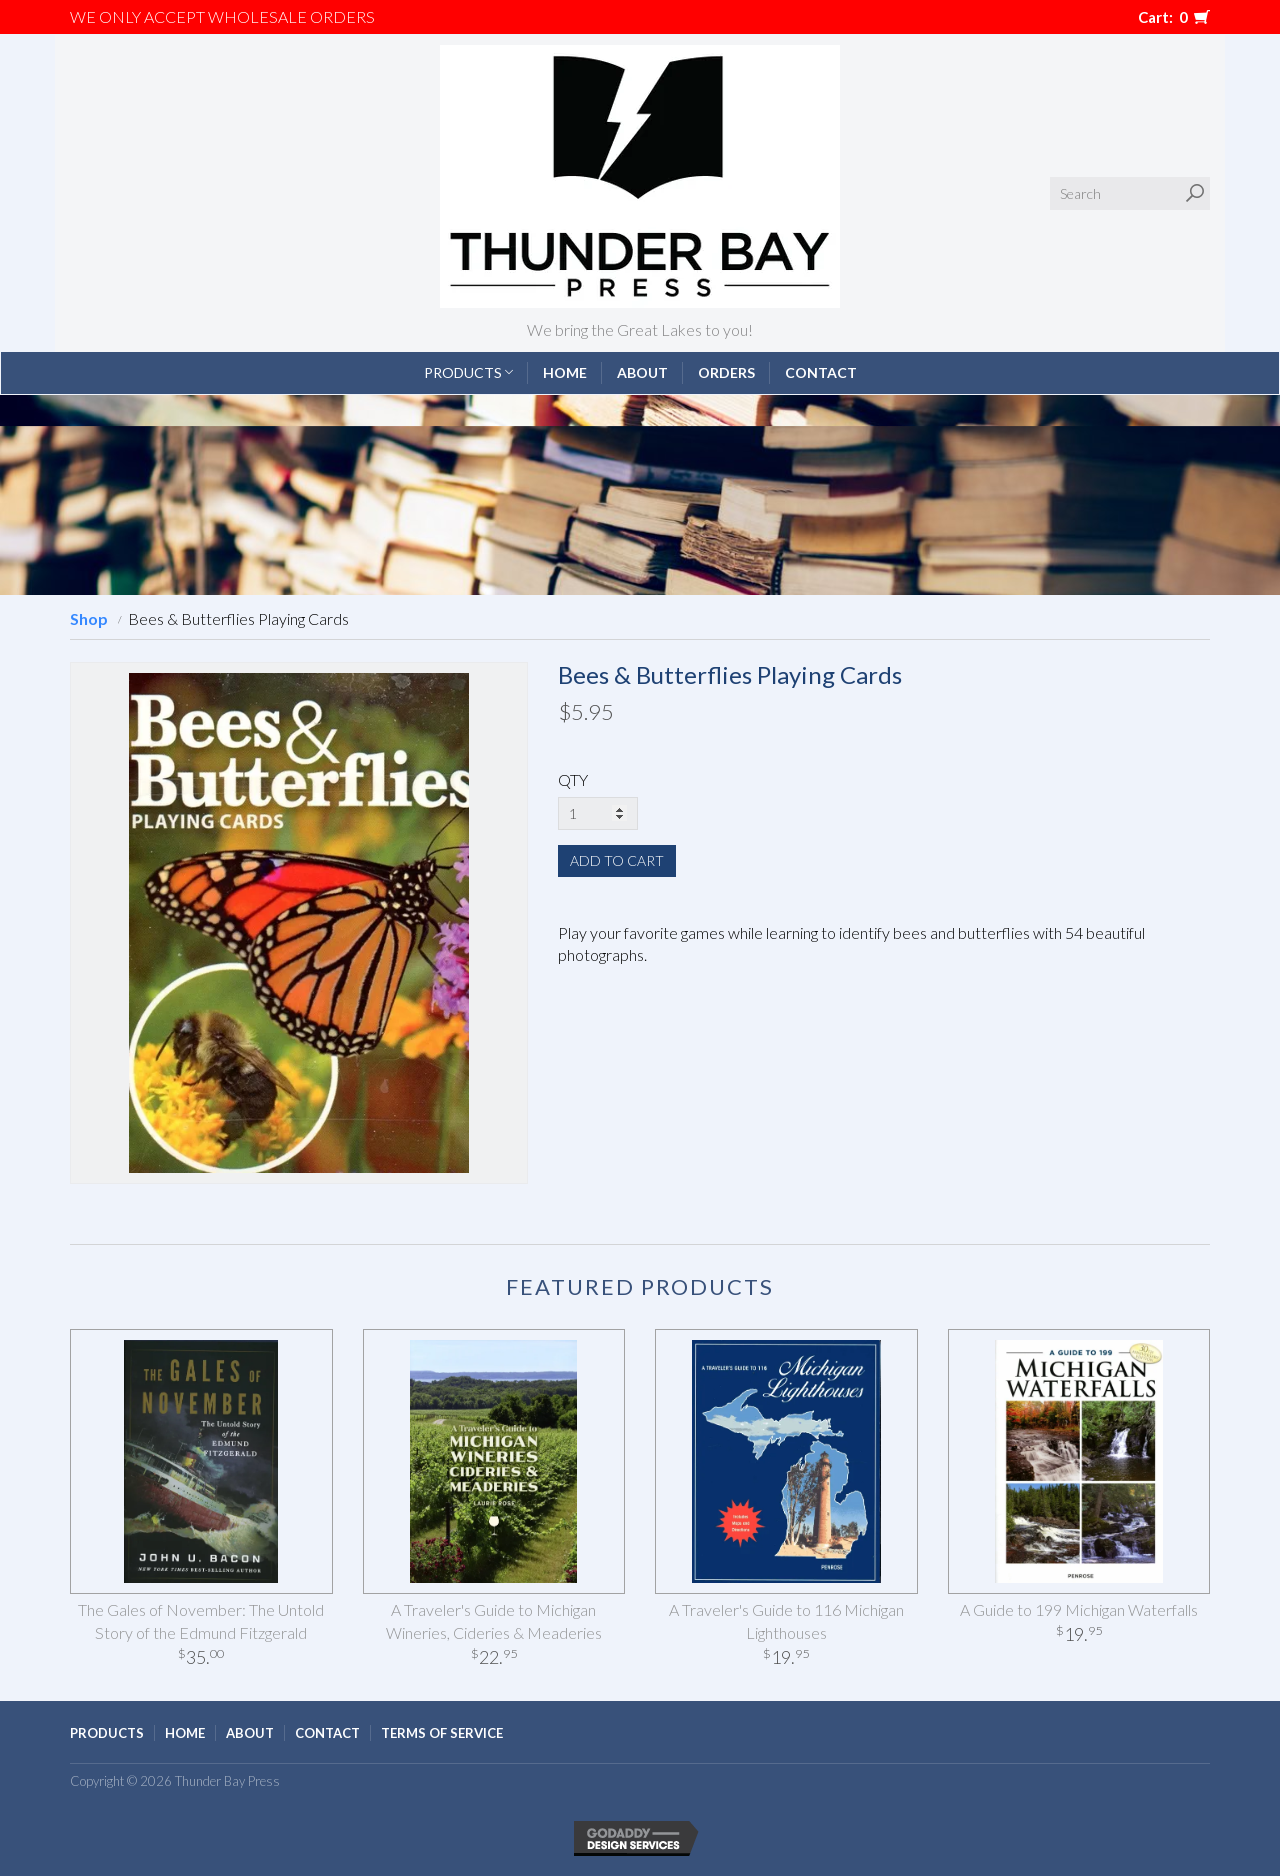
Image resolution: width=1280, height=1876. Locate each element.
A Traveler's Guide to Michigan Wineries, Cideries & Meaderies (494, 1621)
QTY (573, 779)
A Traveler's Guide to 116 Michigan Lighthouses (786, 1621)
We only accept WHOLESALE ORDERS (222, 16)
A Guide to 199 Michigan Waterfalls (1079, 1609)
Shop (89, 618)
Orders (726, 372)
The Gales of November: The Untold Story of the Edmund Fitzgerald (201, 1621)
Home (565, 372)
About (642, 372)
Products (468, 372)
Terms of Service (442, 1733)
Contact (821, 372)
